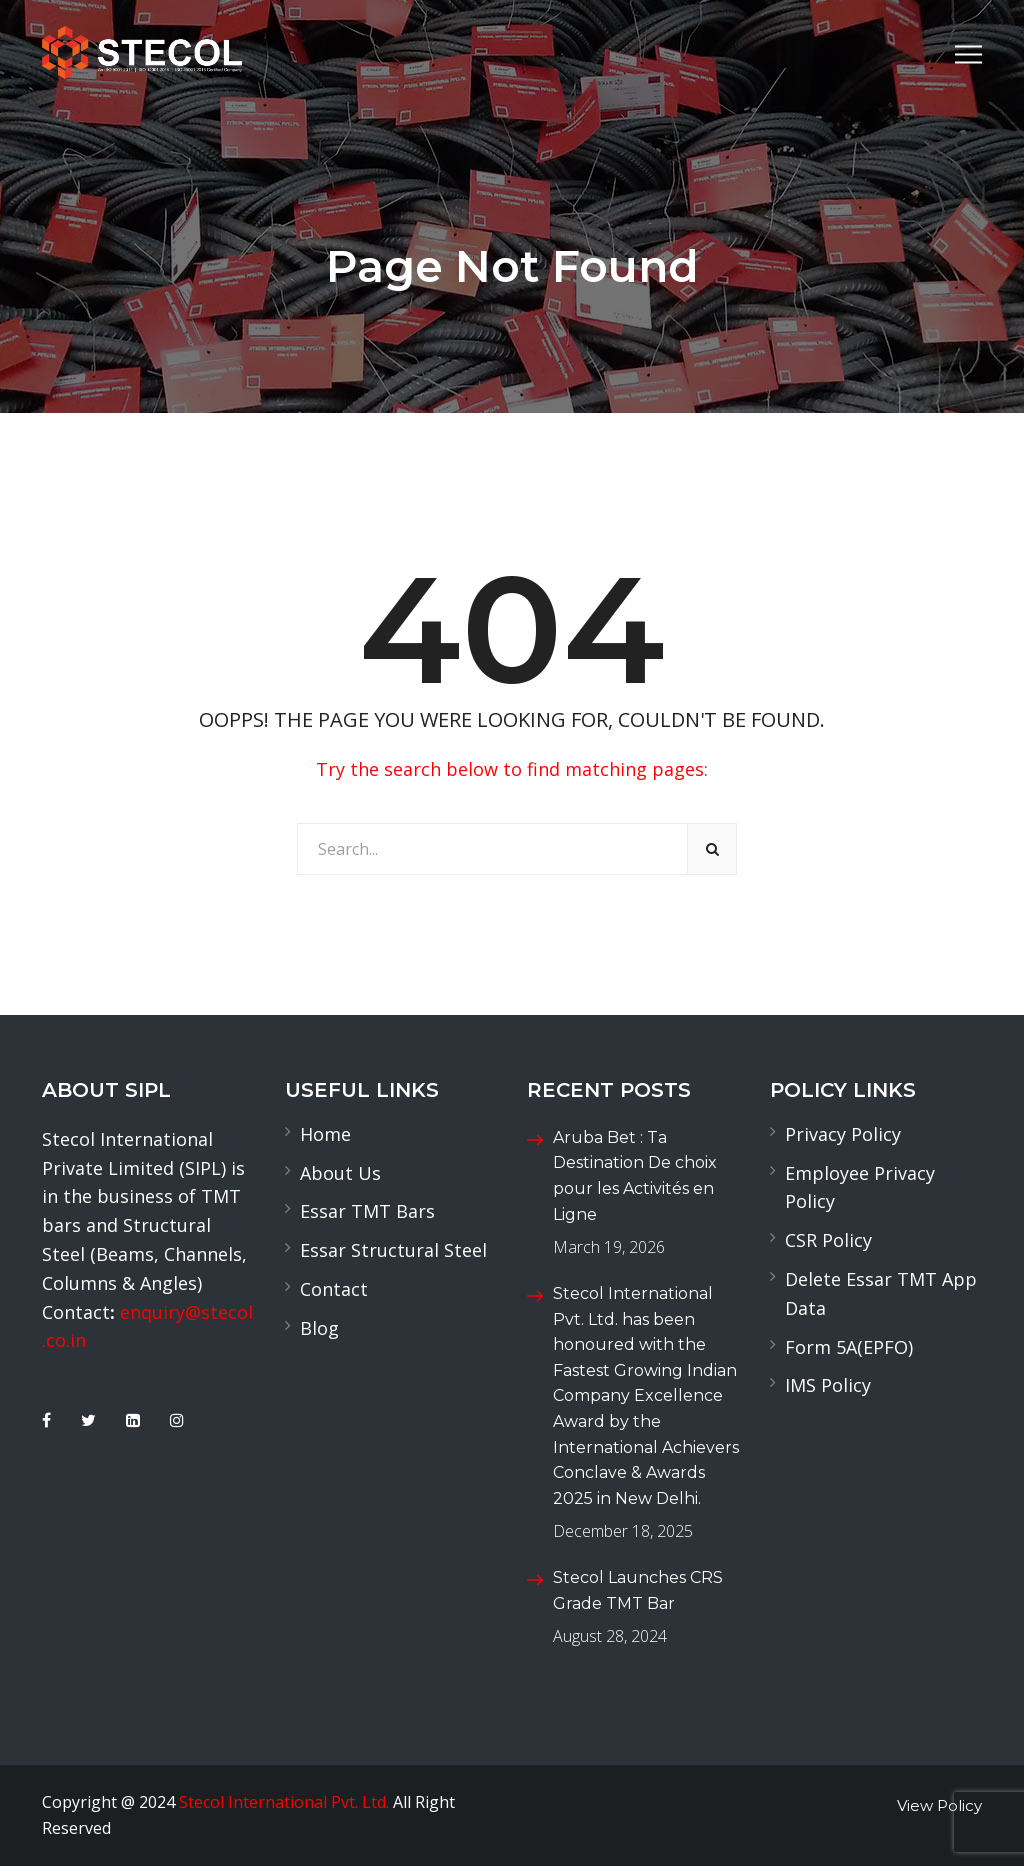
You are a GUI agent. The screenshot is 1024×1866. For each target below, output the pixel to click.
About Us (340, 1173)
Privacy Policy (843, 1134)
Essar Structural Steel (393, 1250)
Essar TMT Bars (367, 1211)
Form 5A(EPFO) (849, 1347)
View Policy (939, 1805)
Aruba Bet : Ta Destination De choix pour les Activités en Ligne (635, 1176)
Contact (334, 1289)
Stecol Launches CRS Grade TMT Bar (638, 1590)
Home (325, 1134)
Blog (319, 1328)
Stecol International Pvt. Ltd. (284, 1802)
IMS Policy (828, 1385)
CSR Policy (828, 1240)
